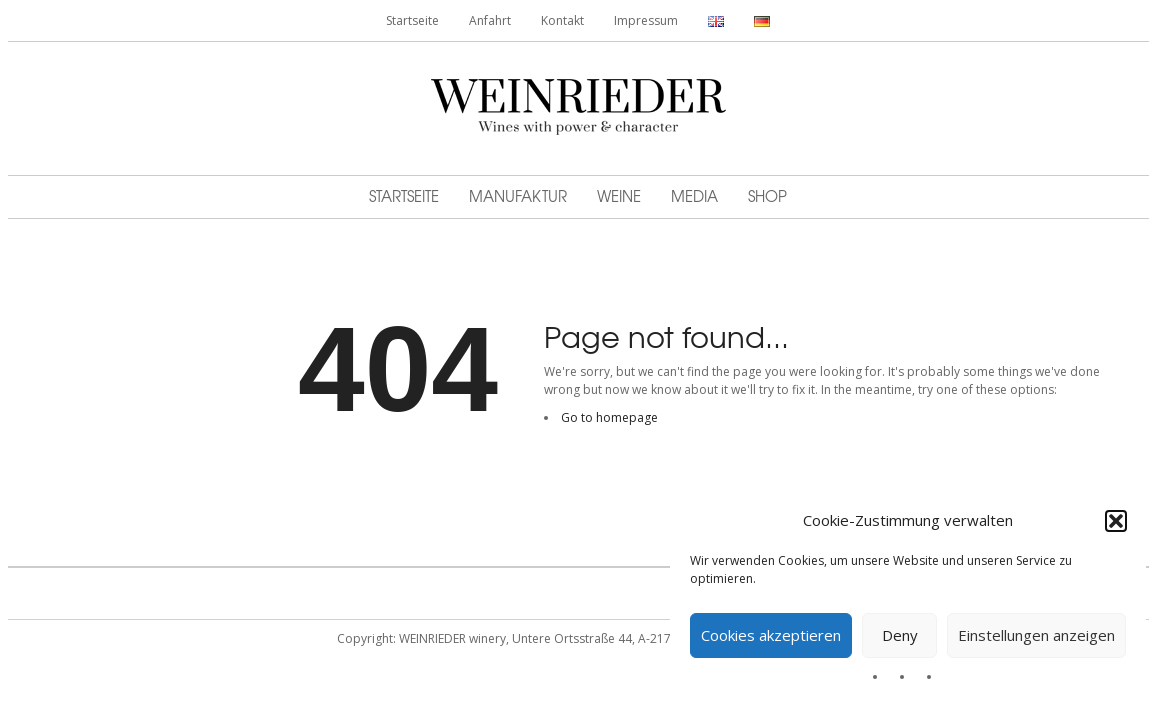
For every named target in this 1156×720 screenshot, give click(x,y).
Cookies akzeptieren (771, 635)
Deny (900, 635)
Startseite (412, 20)
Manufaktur (518, 196)
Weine (619, 196)
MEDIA (694, 196)
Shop (767, 196)
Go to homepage (609, 417)
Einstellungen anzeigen (1036, 635)
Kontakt (562, 20)
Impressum (646, 20)
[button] (1116, 521)
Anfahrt (490, 20)
